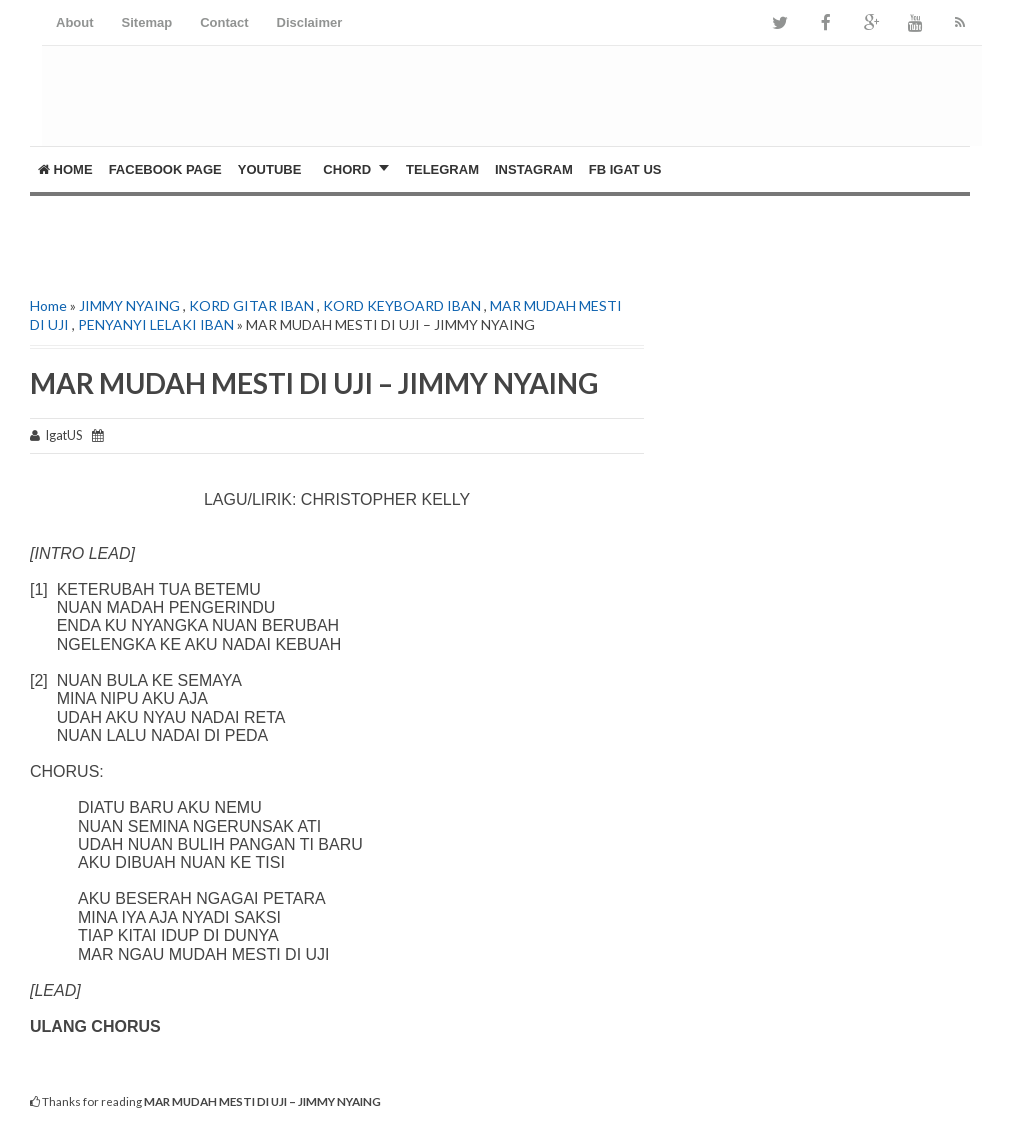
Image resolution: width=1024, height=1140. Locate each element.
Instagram (534, 169)
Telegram (442, 169)
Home (65, 169)
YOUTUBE (270, 169)
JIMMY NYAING (129, 305)
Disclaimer (310, 22)
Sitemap (147, 22)
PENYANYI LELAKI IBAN (156, 324)
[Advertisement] (264, 226)
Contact (224, 22)
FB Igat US (625, 169)
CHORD (347, 169)
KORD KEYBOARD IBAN (402, 305)
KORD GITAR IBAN (251, 305)
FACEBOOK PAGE (165, 169)
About (75, 22)
